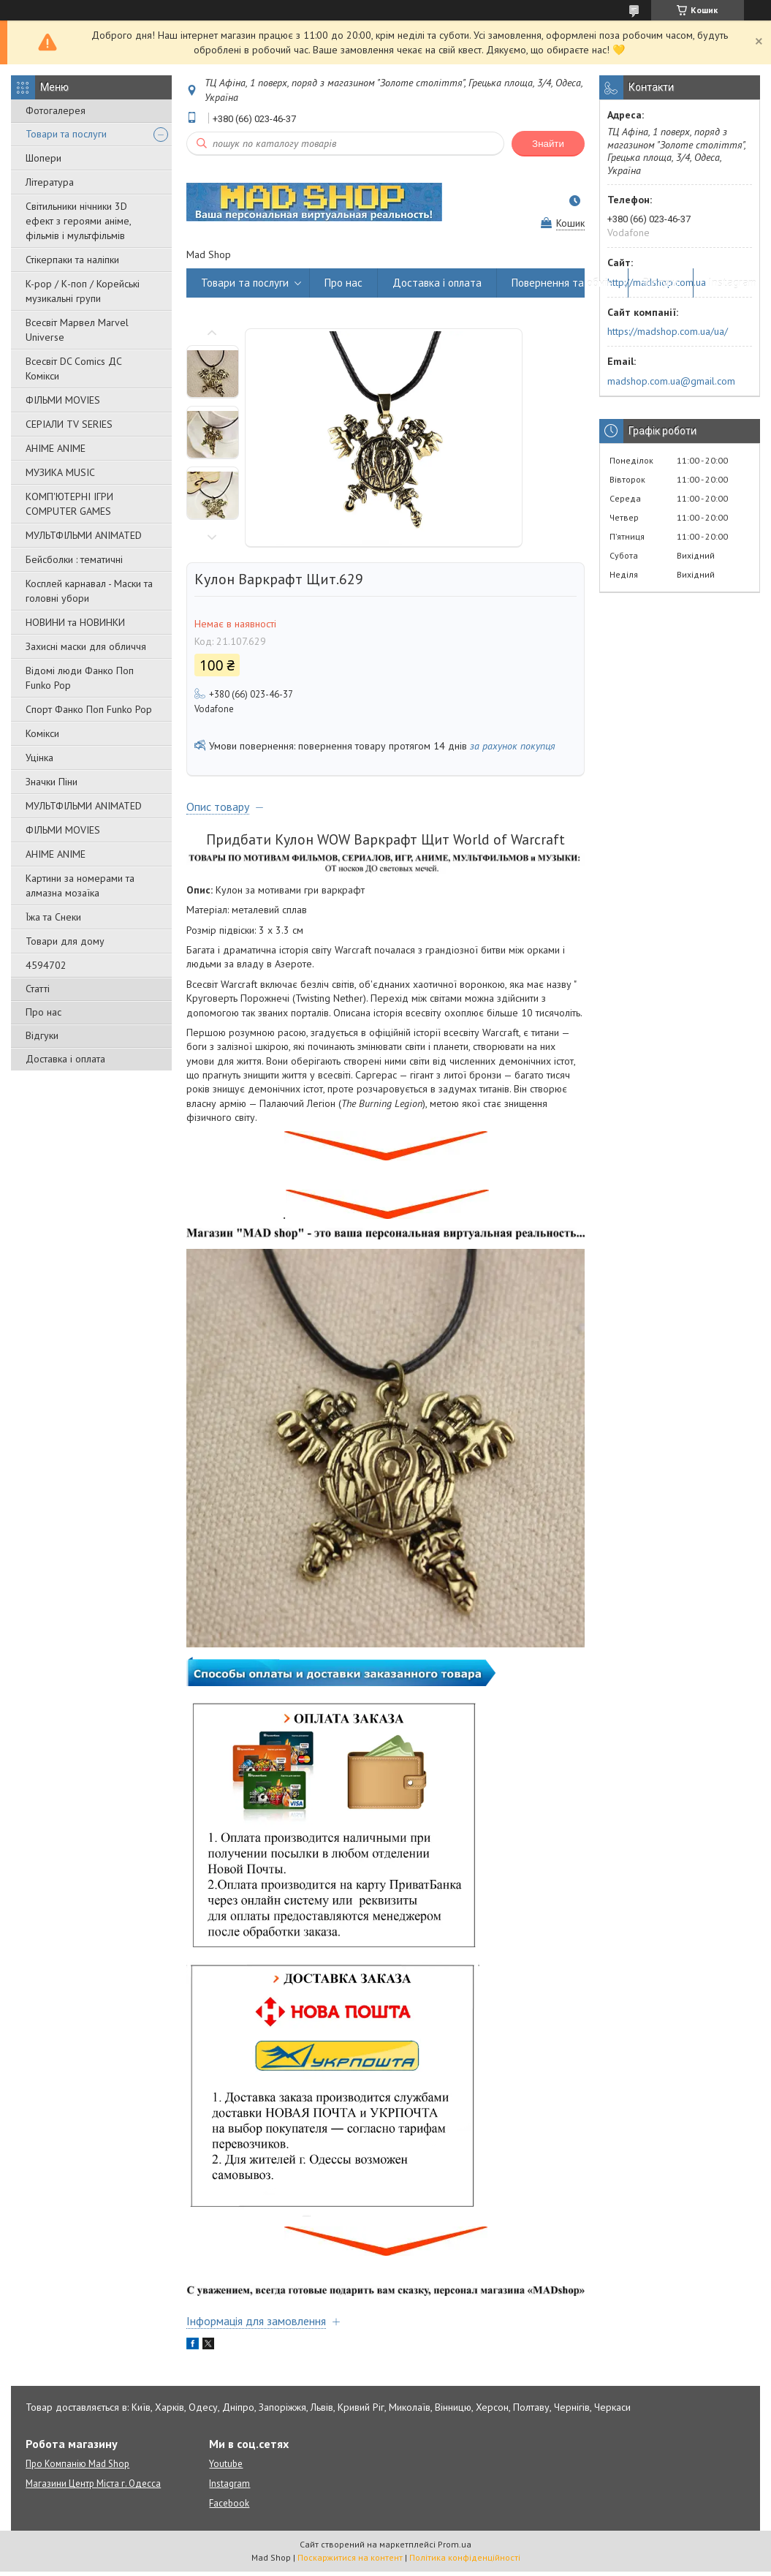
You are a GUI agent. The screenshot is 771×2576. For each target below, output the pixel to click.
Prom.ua (454, 2544)
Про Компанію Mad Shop (77, 2464)
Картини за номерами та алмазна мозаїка (80, 885)
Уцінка (39, 757)
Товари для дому (65, 941)
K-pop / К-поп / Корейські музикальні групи (83, 291)
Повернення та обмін (562, 282)
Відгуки (42, 1035)
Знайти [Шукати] (548, 143)
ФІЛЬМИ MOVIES (63, 400)
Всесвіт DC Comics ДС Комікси (74, 368)
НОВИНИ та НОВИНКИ (75, 622)
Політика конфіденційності (464, 2557)
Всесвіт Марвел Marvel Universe (77, 330)
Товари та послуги (66, 133)
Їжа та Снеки (53, 916)
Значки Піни (51, 781)
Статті (38, 988)
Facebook (229, 2503)
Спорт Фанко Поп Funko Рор (89, 709)
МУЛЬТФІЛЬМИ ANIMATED (84, 535)
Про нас (43, 1012)
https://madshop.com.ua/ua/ (667, 331)
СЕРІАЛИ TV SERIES (69, 424)
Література (50, 182)
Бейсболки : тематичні (74, 559)
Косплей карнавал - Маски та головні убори (89, 591)
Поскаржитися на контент (350, 2557)
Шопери (43, 158)
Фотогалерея (56, 110)
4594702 (46, 965)
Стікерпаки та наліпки (72, 259)
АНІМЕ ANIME (56, 448)
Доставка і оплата (65, 1058)
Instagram (732, 282)
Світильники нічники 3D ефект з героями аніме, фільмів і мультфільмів (78, 221)
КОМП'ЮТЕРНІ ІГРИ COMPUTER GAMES (69, 504)
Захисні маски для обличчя (86, 646)
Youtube (226, 2464)
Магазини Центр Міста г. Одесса (93, 2483)
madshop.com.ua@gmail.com (671, 381)
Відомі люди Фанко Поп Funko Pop (80, 678)
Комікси (42, 733)
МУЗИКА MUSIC (60, 472)
